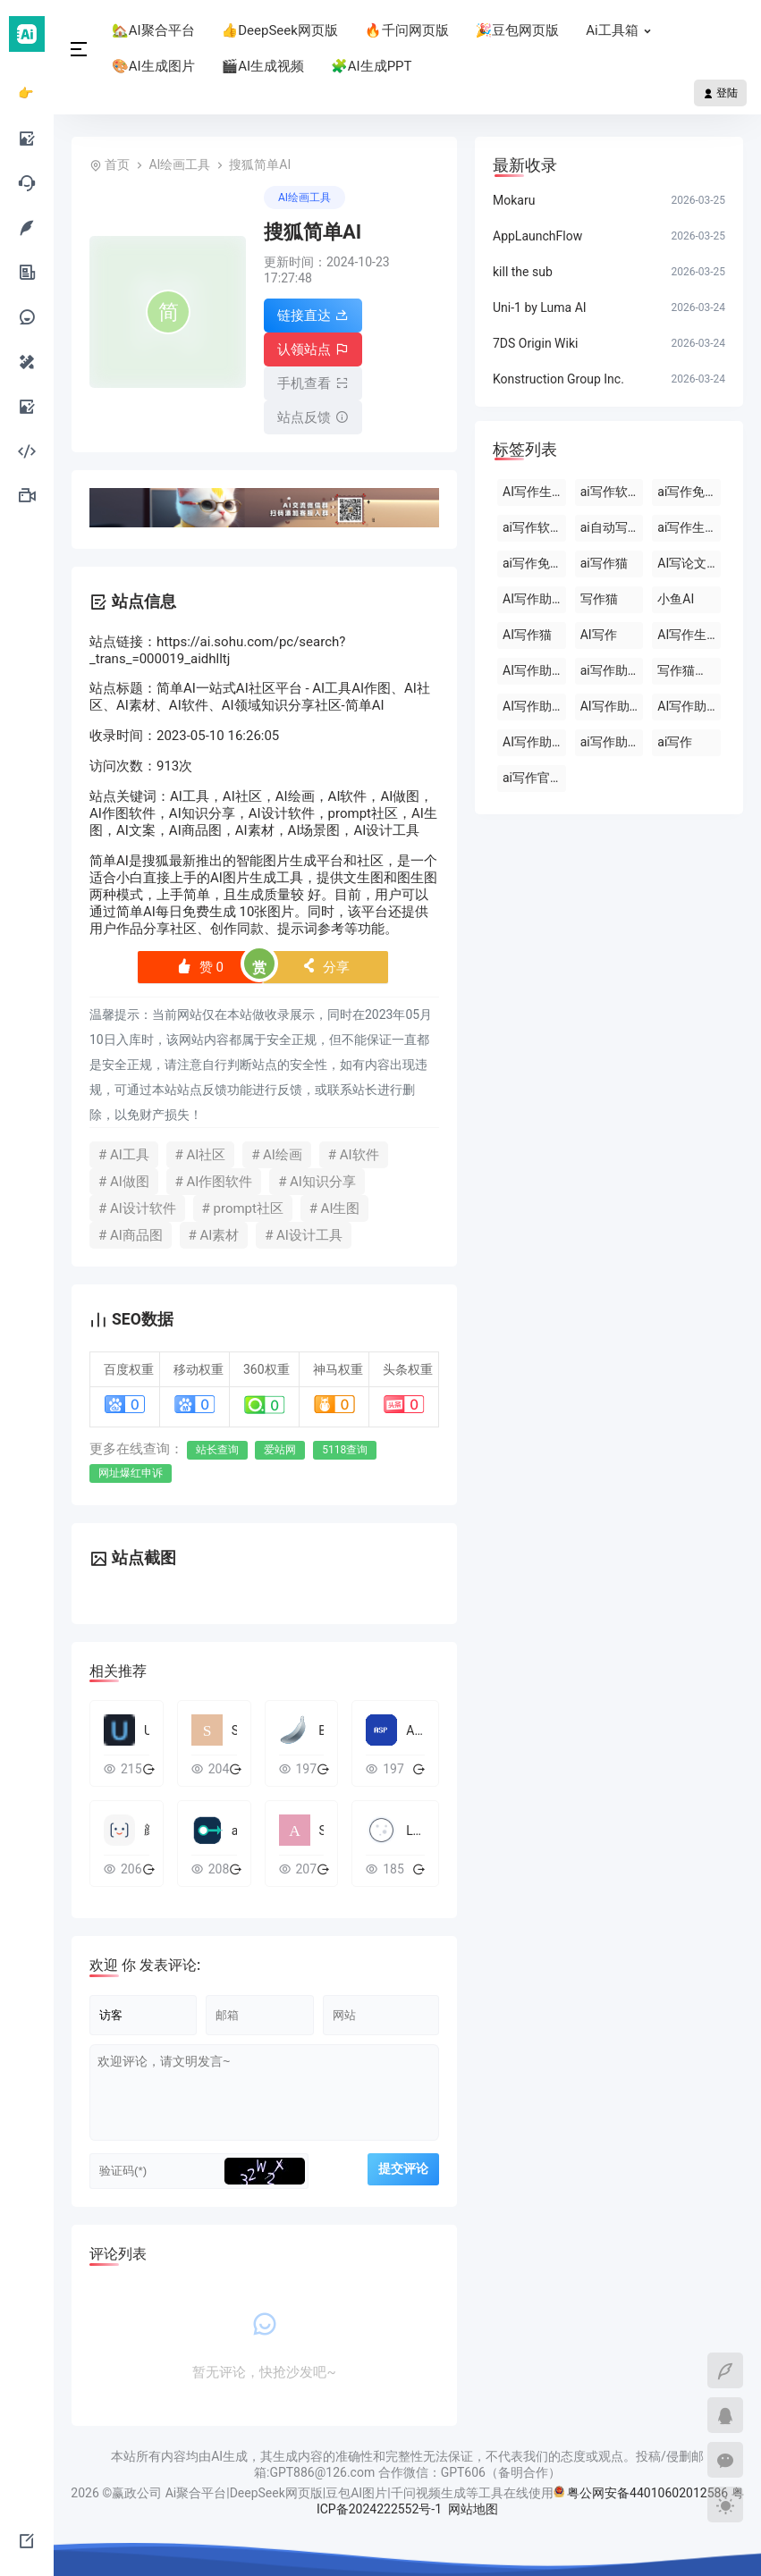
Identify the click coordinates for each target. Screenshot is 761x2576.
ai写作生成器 (689, 527)
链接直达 (313, 315)
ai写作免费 (532, 563)
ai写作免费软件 (689, 491)
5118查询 (345, 1450)
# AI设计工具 (303, 1235)
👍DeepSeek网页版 (280, 30)
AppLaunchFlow (537, 236)
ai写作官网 (532, 777)
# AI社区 (200, 1155)
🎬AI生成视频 (263, 66)
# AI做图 (123, 1182)
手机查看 (313, 383)
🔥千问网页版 (407, 30)
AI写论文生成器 (689, 563)
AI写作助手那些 (689, 706)
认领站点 (313, 349)
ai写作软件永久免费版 (534, 527)
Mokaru (514, 200)
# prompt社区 (242, 1208)
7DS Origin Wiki (535, 343)
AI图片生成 (243, 878)
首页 (117, 164)
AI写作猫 (527, 634)
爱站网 (280, 1450)
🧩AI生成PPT (371, 66)
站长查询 (217, 1450)
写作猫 (599, 599)
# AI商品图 (130, 1235)
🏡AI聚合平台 (153, 30)
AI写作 (598, 634)
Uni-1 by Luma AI (540, 307)
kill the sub (523, 272)
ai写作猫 (604, 563)
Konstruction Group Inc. (558, 379)
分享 (326, 967)
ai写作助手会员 (612, 670)
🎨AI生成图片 (153, 66)
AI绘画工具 (179, 164)
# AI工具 (123, 1155)
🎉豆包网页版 (518, 30)
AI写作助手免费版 (612, 706)
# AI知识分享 (317, 1182)
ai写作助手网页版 (612, 742)
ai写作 (674, 742)
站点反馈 (313, 417)
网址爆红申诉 (130, 1473)
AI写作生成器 (534, 491)
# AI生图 (334, 1208)
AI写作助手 (533, 599)
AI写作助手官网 (534, 706)
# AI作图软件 (214, 1182)
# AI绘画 (276, 1155)
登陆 (720, 93)
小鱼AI (675, 599)
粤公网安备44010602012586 (647, 2493)
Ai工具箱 (623, 30)
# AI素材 (214, 1235)
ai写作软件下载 (612, 491)
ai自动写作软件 (612, 527)
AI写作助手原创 (534, 742)
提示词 (297, 929)
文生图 (363, 878)
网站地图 (473, 2509)
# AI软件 (353, 1155)
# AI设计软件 (137, 1208)
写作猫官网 (688, 670)
